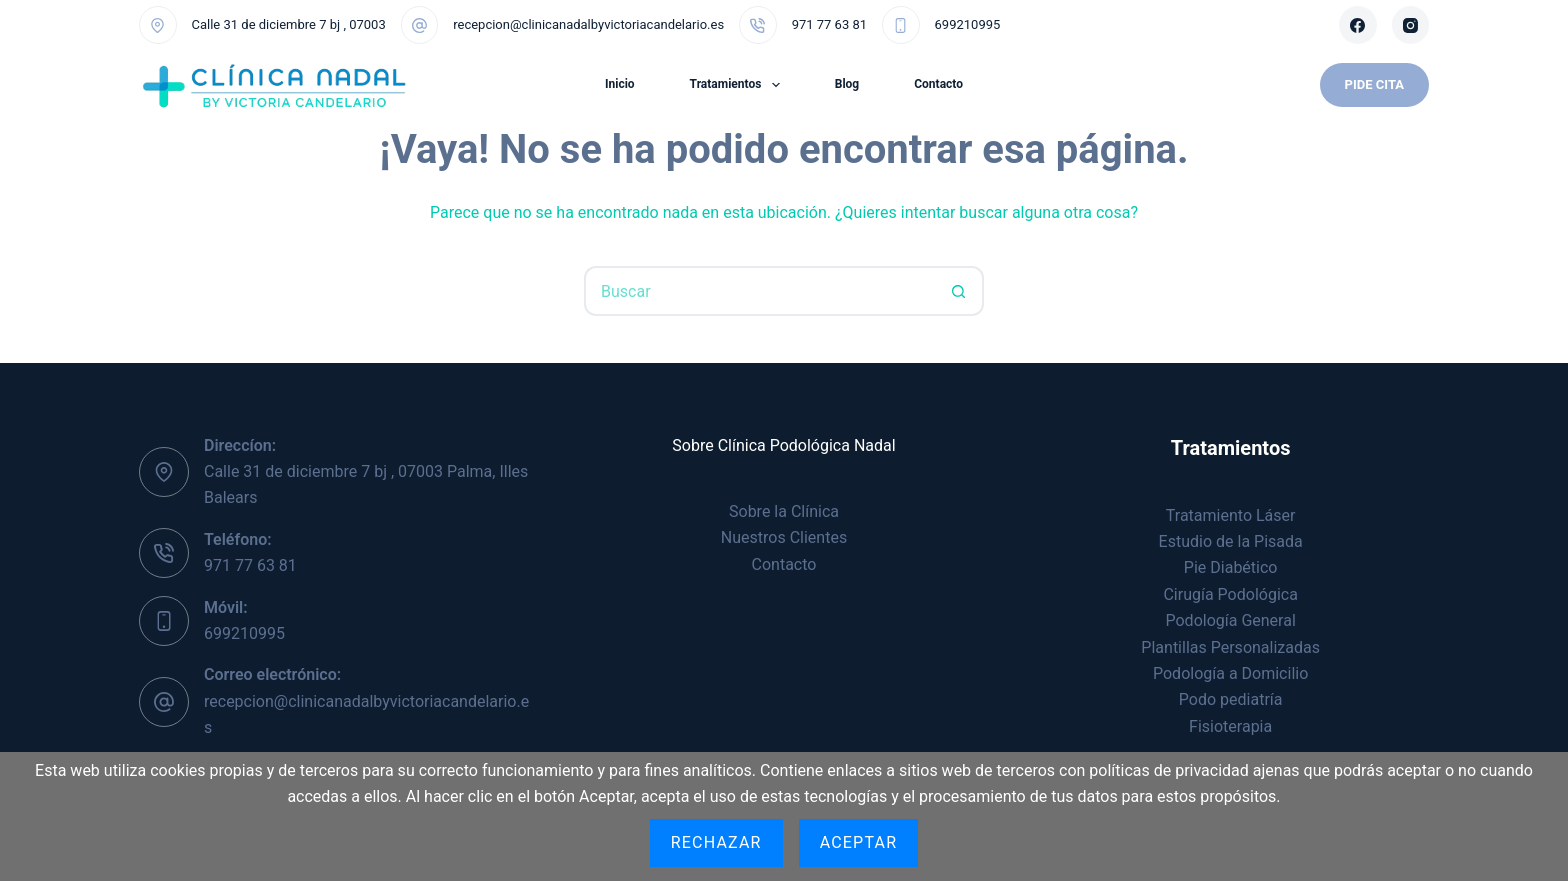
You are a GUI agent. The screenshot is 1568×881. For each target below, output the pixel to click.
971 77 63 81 (829, 24)
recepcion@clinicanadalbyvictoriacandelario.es (588, 24)
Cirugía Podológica (1230, 594)
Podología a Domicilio (1230, 673)
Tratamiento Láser (1231, 515)
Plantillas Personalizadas (1230, 647)
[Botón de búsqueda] (959, 291)
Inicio (620, 84)
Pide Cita (1374, 84)
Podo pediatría (1231, 699)
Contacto (938, 84)
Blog (847, 84)
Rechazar (716, 842)
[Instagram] (1411, 25)
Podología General (1231, 620)
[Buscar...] (759, 291)
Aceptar (859, 842)
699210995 (968, 24)
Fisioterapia (1230, 726)
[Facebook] (1358, 25)
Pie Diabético (1231, 567)
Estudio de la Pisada (1231, 541)
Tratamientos (739, 85)
